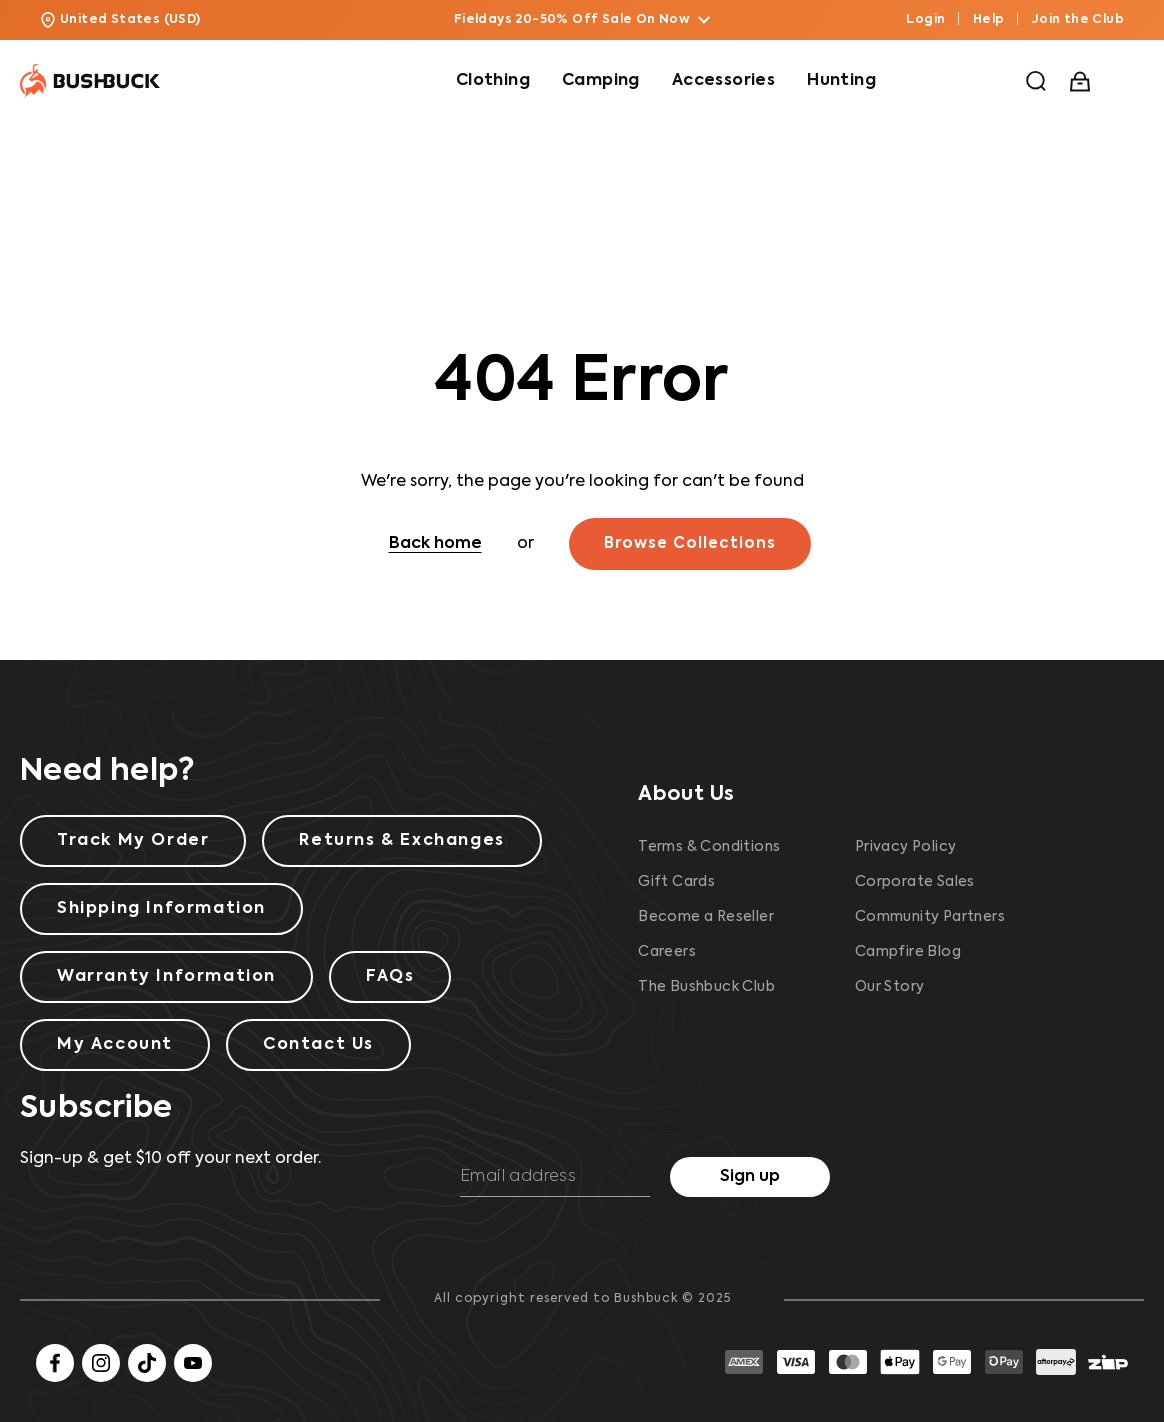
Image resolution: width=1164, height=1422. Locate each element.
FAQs (390, 977)
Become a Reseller (706, 917)
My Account (115, 1045)
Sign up (750, 1177)
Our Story (890, 987)
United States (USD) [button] (120, 20)
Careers (667, 952)
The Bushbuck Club (706, 987)
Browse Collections (690, 543)
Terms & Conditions (709, 847)
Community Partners (930, 917)
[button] (1036, 81)
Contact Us (318, 1045)
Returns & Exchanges (401, 841)
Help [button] (989, 20)
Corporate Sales (915, 882)
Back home (435, 544)
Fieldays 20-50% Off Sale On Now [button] (582, 20)
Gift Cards (676, 882)
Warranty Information (166, 977)
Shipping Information (161, 909)
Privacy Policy (906, 847)
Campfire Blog (908, 952)
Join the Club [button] (1078, 20)
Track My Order (133, 841)
